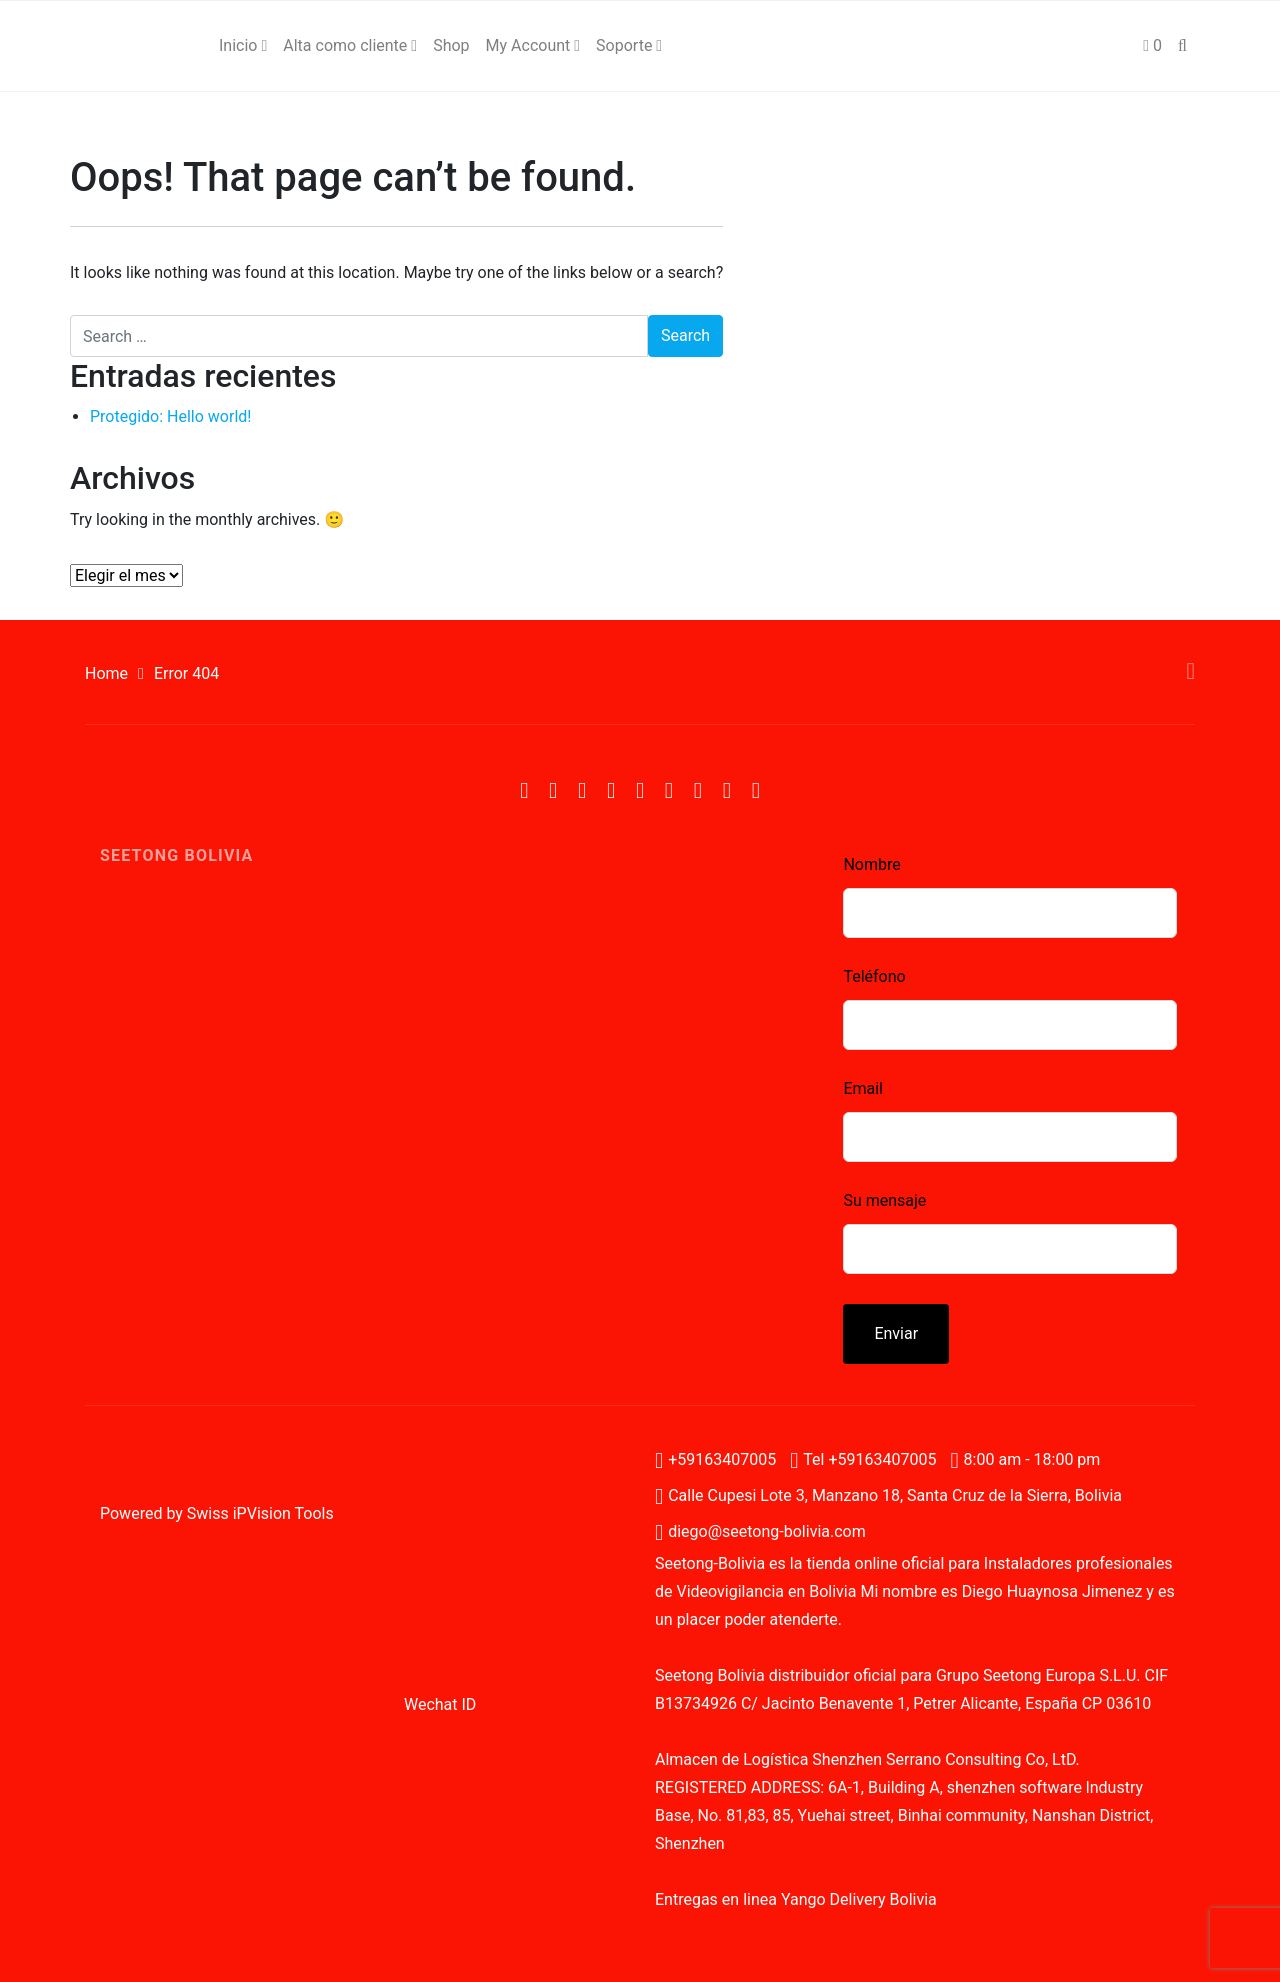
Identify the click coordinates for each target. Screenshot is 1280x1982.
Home (106, 673)
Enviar (896, 1333)
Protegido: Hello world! (170, 416)
